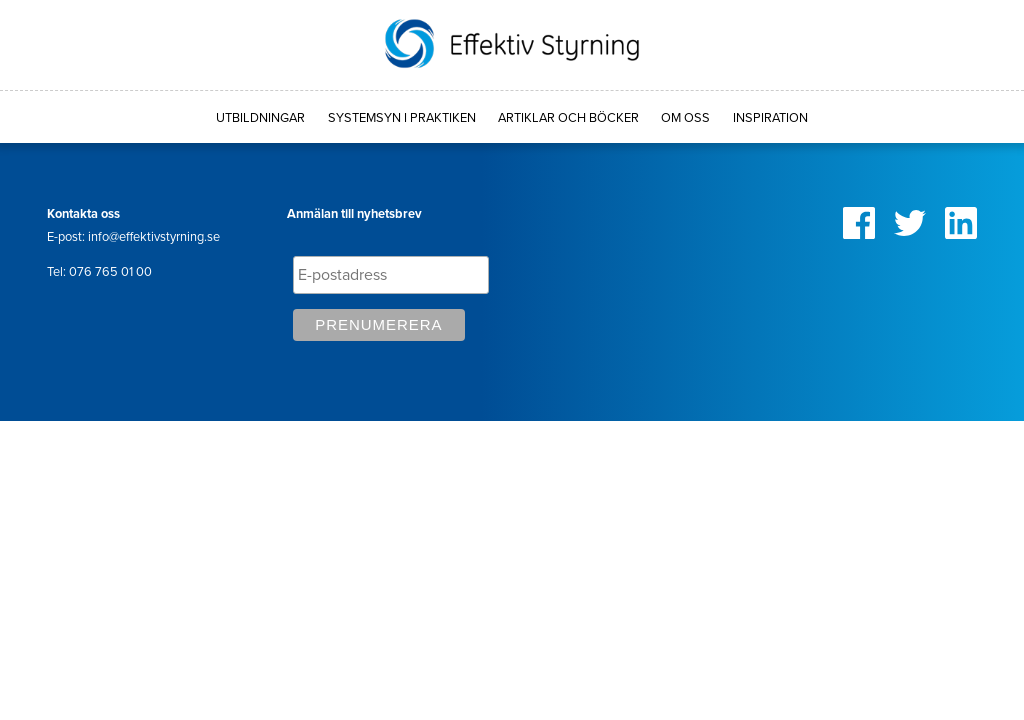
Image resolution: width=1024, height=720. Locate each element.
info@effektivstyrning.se (154, 237)
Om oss (685, 118)
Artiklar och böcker (568, 118)
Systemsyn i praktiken (402, 118)
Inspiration (770, 118)
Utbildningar (260, 118)
